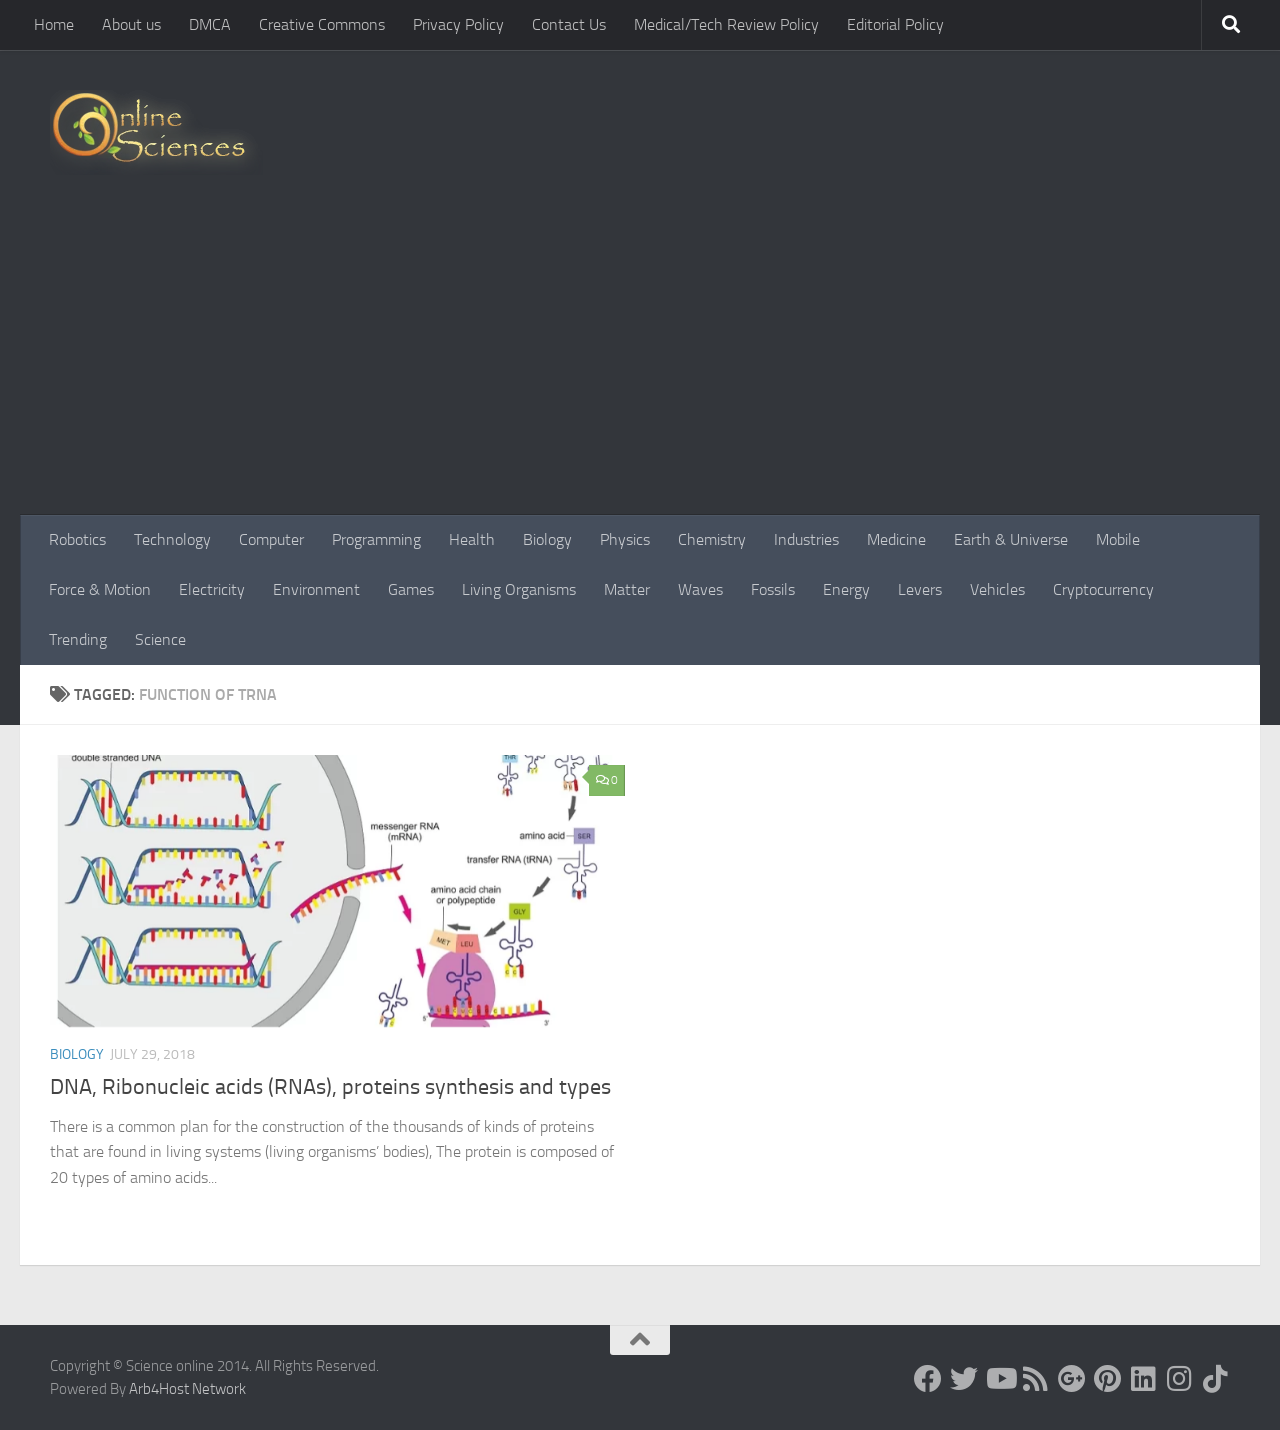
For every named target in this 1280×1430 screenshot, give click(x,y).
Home (54, 24)
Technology (172, 539)
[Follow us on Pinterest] (1108, 1379)
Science (160, 639)
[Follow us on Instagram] (1180, 1379)
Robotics (77, 539)
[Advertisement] (640, 365)
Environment (316, 589)
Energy (846, 589)
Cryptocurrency (1103, 589)
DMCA (210, 24)
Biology (547, 539)
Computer (271, 539)
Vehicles (997, 589)
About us (131, 24)
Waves (700, 589)
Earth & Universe (1011, 539)
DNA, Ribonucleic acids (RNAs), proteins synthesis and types (330, 1087)
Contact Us (569, 24)
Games (411, 589)
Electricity (212, 589)
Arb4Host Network (187, 1389)
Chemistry (712, 539)
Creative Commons (322, 24)
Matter (627, 589)
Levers (920, 589)
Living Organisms (519, 589)
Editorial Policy (895, 24)
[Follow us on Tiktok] (1216, 1379)
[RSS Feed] (1036, 1379)
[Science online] (928, 1379)
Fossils (773, 589)
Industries (806, 539)
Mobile (1118, 539)
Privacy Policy (458, 24)
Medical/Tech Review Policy (726, 24)
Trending (78, 639)
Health (472, 539)
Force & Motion (100, 589)
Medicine (896, 539)
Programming (376, 539)
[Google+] (1072, 1379)
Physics (625, 539)
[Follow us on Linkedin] (1144, 1379)
